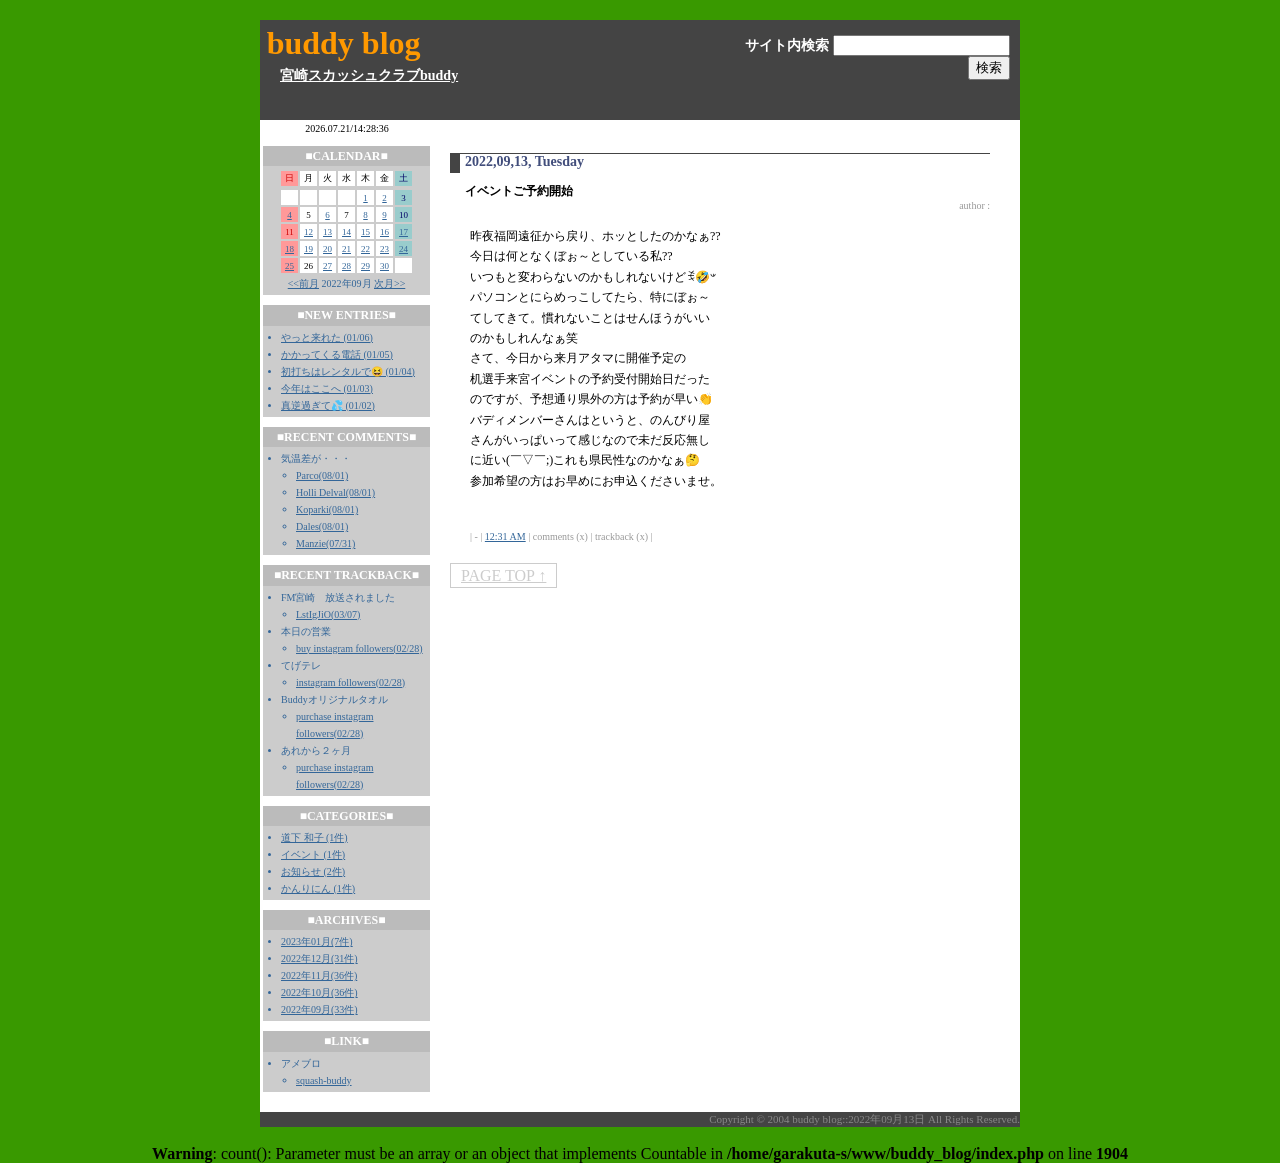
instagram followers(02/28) (350, 682)
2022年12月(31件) (319, 958)
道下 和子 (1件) (314, 837)
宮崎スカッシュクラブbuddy (369, 75)
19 (308, 249)
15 (365, 232)
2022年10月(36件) (319, 992)
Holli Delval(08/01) (335, 492)
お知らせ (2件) (313, 871)
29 (365, 266)
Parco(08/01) (322, 475)
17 (403, 232)
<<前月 (303, 283)
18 (289, 249)
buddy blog (344, 43)
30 (384, 266)
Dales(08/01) (322, 526)
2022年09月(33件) (319, 1009)
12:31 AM (505, 536)
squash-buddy (324, 1080)
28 (346, 266)
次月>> (389, 283)
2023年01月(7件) (317, 941)
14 (346, 232)
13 (327, 232)
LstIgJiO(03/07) (328, 614)
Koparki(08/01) (327, 509)
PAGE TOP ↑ (503, 575)
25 (289, 266)
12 (308, 232)
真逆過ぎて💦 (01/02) (328, 405)
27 (327, 266)
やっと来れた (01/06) (327, 337)
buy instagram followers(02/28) (359, 648)
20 (327, 249)
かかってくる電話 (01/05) (337, 354)
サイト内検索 (787, 45)
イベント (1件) (313, 854)
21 (346, 249)
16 (384, 232)
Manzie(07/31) (325, 543)
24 (403, 249)
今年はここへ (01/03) (327, 388)
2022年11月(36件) (319, 975)
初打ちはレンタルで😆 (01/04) (348, 371)
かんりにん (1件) (318, 888)
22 (365, 249)
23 (384, 249)
